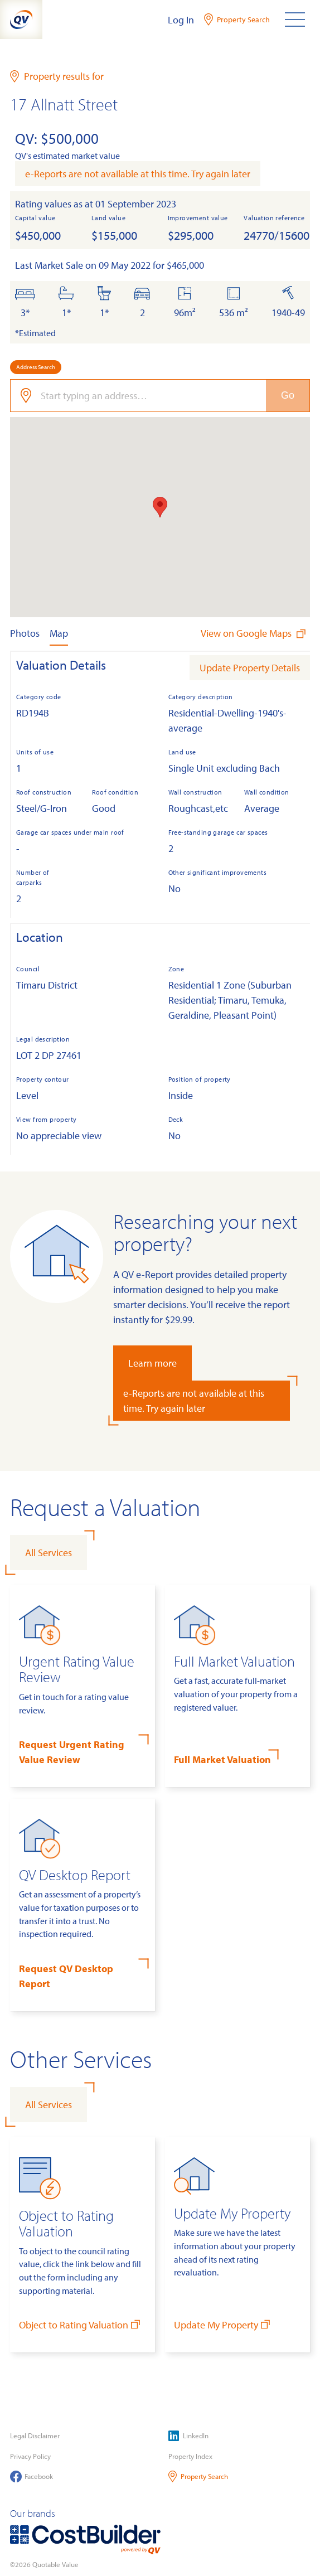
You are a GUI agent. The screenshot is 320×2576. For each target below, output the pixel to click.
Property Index (190, 2456)
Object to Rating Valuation (80, 2324)
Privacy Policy (30, 2456)
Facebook (31, 2476)
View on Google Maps (254, 633)
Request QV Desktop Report (66, 1976)
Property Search (198, 2476)
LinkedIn (188, 2436)
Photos (25, 633)
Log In (181, 19)
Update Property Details (250, 667)
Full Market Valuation (222, 1759)
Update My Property (223, 2324)
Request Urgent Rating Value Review (71, 1752)
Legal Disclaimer (35, 2435)
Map (59, 633)
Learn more (152, 1363)
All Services (48, 1552)
